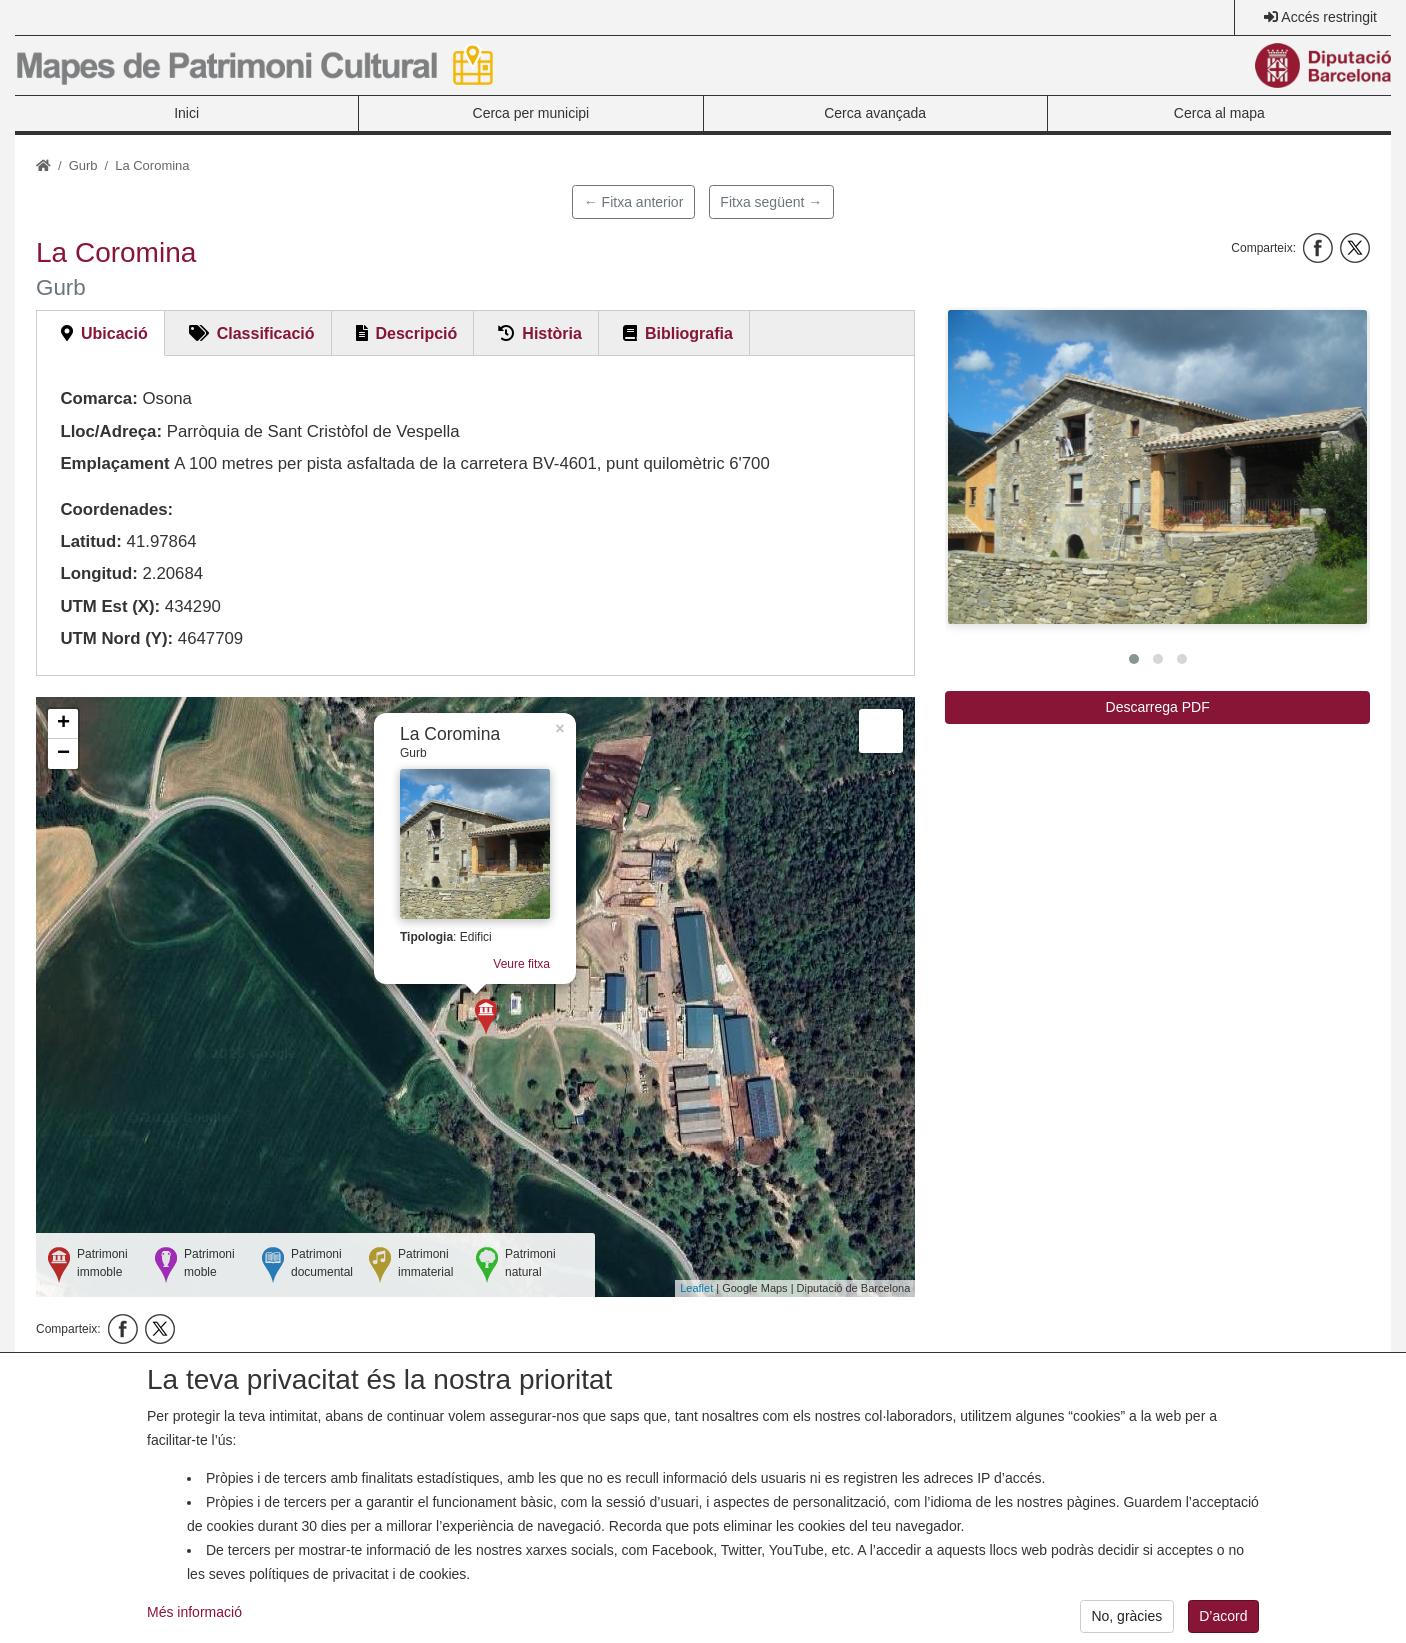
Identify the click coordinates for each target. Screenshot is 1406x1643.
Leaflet (696, 1288)
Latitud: (91, 541)
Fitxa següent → (771, 202)
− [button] (63, 754)
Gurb (83, 165)
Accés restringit (1329, 17)
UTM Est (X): (110, 606)
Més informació (194, 1630)
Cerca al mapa (1219, 113)
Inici (186, 113)
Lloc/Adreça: (111, 431)
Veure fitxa (521, 964)
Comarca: (98, 398)
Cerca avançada (875, 113)
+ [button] (63, 724)
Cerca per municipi (531, 113)
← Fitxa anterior (634, 202)
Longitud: (98, 573)
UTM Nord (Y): (116, 638)
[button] (1157, 467)
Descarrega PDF (1158, 707)
